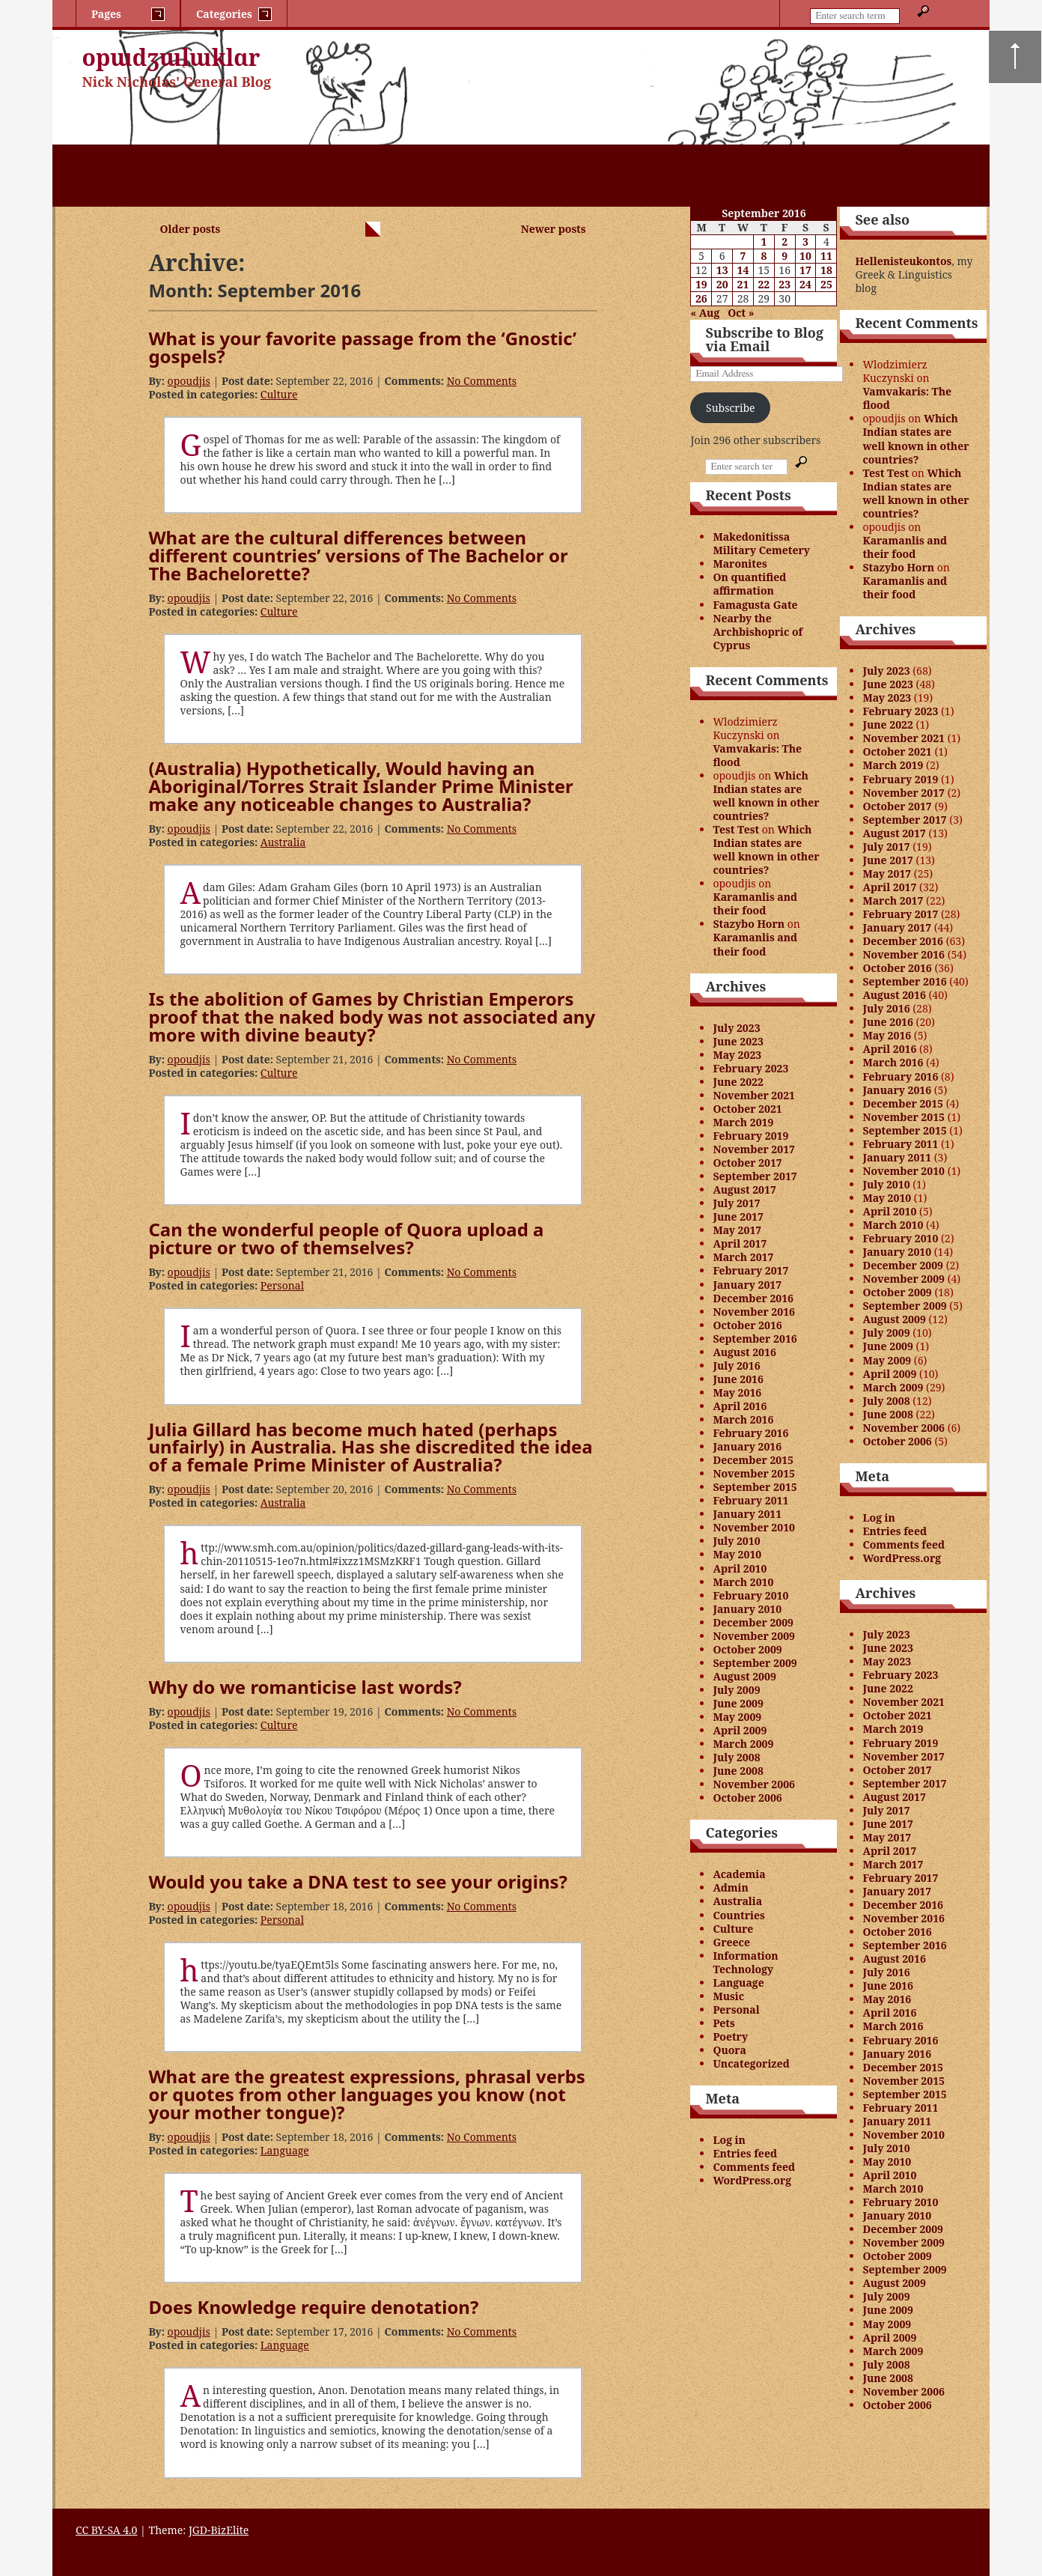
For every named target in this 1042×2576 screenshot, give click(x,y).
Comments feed (754, 2167)
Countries (738, 1915)
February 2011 (750, 1500)
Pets (723, 2023)
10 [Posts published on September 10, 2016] (805, 256)
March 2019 (743, 1122)
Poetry (730, 2036)
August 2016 (744, 1352)
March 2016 (743, 1419)
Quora (729, 2050)
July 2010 (736, 1541)
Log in (729, 2140)
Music (728, 1996)
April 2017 (740, 1243)
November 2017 (754, 1149)
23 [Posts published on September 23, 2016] (784, 284)
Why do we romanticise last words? (304, 1686)
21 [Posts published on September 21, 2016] (743, 284)
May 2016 (737, 1392)
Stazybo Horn (748, 924)
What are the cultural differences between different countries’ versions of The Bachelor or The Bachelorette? (357, 555)
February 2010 (750, 1595)
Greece (731, 1942)
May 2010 (737, 1554)
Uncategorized (751, 2063)
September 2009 (754, 1663)
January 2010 (747, 1609)
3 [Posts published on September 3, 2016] (805, 241)
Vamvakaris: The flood (757, 755)
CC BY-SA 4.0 (107, 2530)
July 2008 (736, 1757)
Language (284, 2150)
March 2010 (743, 1582)
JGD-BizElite (219, 2530)
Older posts (189, 229)
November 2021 (754, 1095)
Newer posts (553, 229)
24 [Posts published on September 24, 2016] (805, 284)
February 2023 (750, 1068)
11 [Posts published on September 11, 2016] (826, 256)
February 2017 (750, 1270)
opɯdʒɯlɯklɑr (171, 57)
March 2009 (743, 1744)
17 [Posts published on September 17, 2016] (805, 270)
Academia (739, 1874)
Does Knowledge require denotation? (313, 2306)
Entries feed (745, 2153)
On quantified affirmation (749, 584)
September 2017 (754, 1176)
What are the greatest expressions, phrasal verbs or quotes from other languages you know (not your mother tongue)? (366, 2094)
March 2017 (743, 1257)
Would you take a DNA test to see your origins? (357, 1881)
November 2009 (754, 1636)
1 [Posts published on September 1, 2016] (764, 241)
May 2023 (737, 1055)
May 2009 (737, 1717)
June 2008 (738, 1771)
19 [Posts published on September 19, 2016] (701, 284)
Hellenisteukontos (903, 261)
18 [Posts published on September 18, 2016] (826, 270)
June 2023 (738, 1041)
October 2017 (747, 1162)
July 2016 (736, 1365)
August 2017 (744, 1189)
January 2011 (747, 1514)
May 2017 (737, 1230)
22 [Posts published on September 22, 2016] (764, 284)
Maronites (740, 563)
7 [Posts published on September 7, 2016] (743, 256)
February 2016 (750, 1433)
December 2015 (753, 1460)
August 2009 (744, 1676)
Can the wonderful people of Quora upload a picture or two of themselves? (345, 1238)
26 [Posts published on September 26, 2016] (701, 298)
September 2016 (754, 1338)
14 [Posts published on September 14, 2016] (743, 270)
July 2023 (736, 1028)
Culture (279, 394)
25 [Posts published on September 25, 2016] (826, 284)
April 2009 (740, 1730)
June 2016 (738, 1379)
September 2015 (754, 1487)
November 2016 (754, 1311)
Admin (730, 1887)
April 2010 (740, 1568)
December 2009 (753, 1622)
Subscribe (730, 408)
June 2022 (738, 1082)
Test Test (736, 829)
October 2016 (747, 1325)
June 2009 (738, 1703)
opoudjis (189, 381)
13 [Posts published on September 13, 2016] (722, 270)
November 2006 (754, 1784)
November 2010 (754, 1527)
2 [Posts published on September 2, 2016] (784, 241)
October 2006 (747, 1797)
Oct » (741, 313)
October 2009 (747, 1649)
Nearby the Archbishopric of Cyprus (757, 631)
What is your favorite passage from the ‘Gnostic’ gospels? (362, 347)
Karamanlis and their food (755, 903)
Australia (283, 842)
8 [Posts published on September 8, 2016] (764, 256)
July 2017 (736, 1203)
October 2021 (747, 1109)
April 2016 (740, 1406)
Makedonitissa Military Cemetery (761, 543)
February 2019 (750, 1135)
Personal (282, 1285)
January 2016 (747, 1446)
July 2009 (736, 1690)
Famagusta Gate (755, 605)
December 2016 (753, 1298)
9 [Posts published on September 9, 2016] (784, 256)
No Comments (482, 381)
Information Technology (745, 1962)
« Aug (704, 313)
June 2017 (738, 1216)
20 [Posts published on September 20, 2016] (722, 284)
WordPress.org (752, 2180)
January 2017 (747, 1285)
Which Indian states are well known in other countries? (766, 795)
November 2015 (754, 1473)
